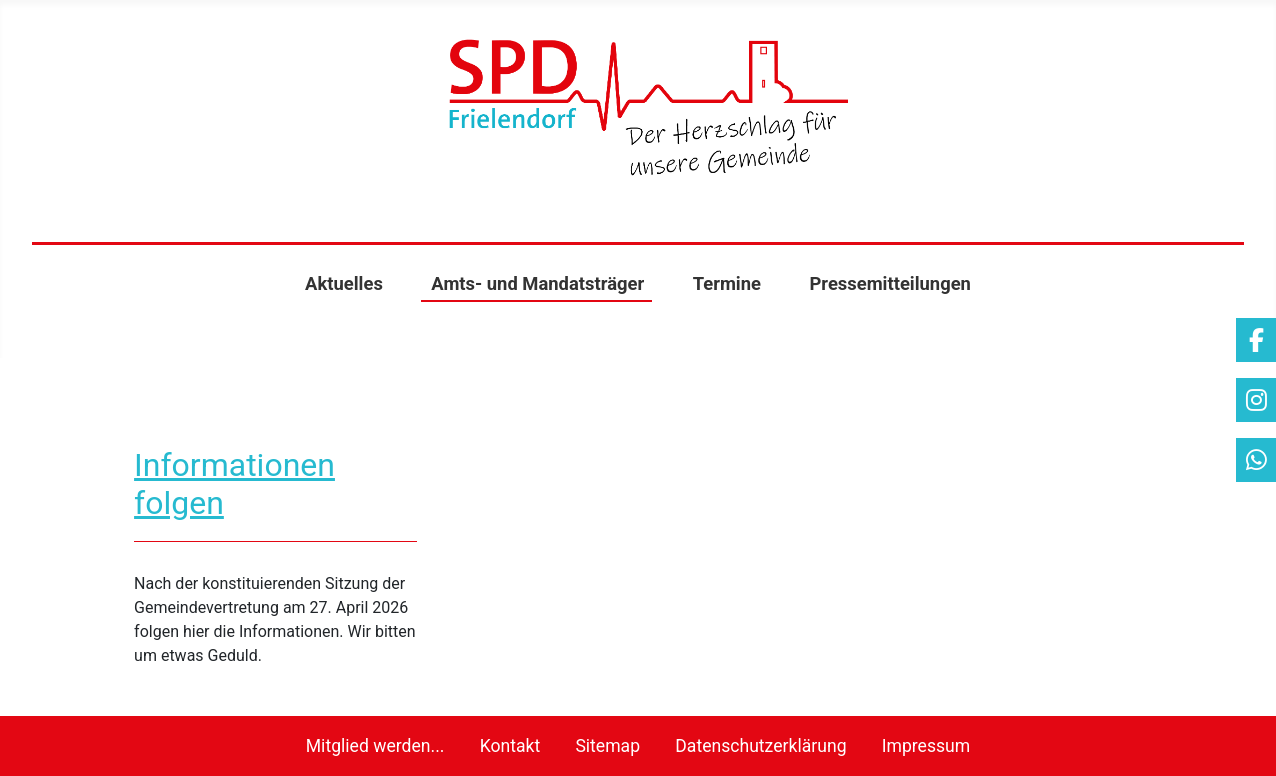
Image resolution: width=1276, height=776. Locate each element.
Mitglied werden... (375, 746)
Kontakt (510, 746)
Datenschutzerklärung (760, 746)
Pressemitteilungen (889, 283)
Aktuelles (344, 283)
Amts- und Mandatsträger (537, 283)
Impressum (926, 746)
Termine (727, 283)
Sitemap (607, 746)
